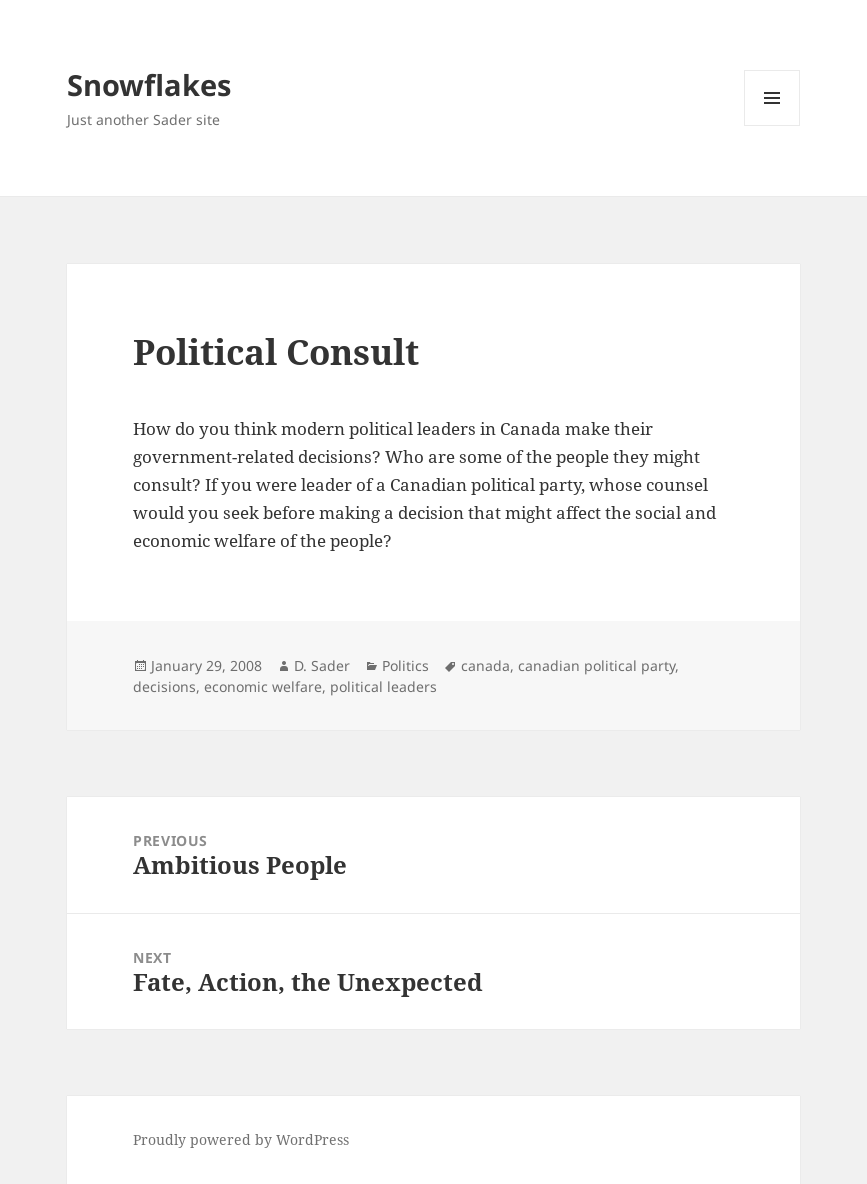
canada (485, 665)
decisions (164, 686)
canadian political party (596, 665)
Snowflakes (149, 84)
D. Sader (322, 665)
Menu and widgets (772, 125)
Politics (405, 665)
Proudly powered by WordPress (241, 1139)
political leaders (383, 686)
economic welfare (263, 686)
